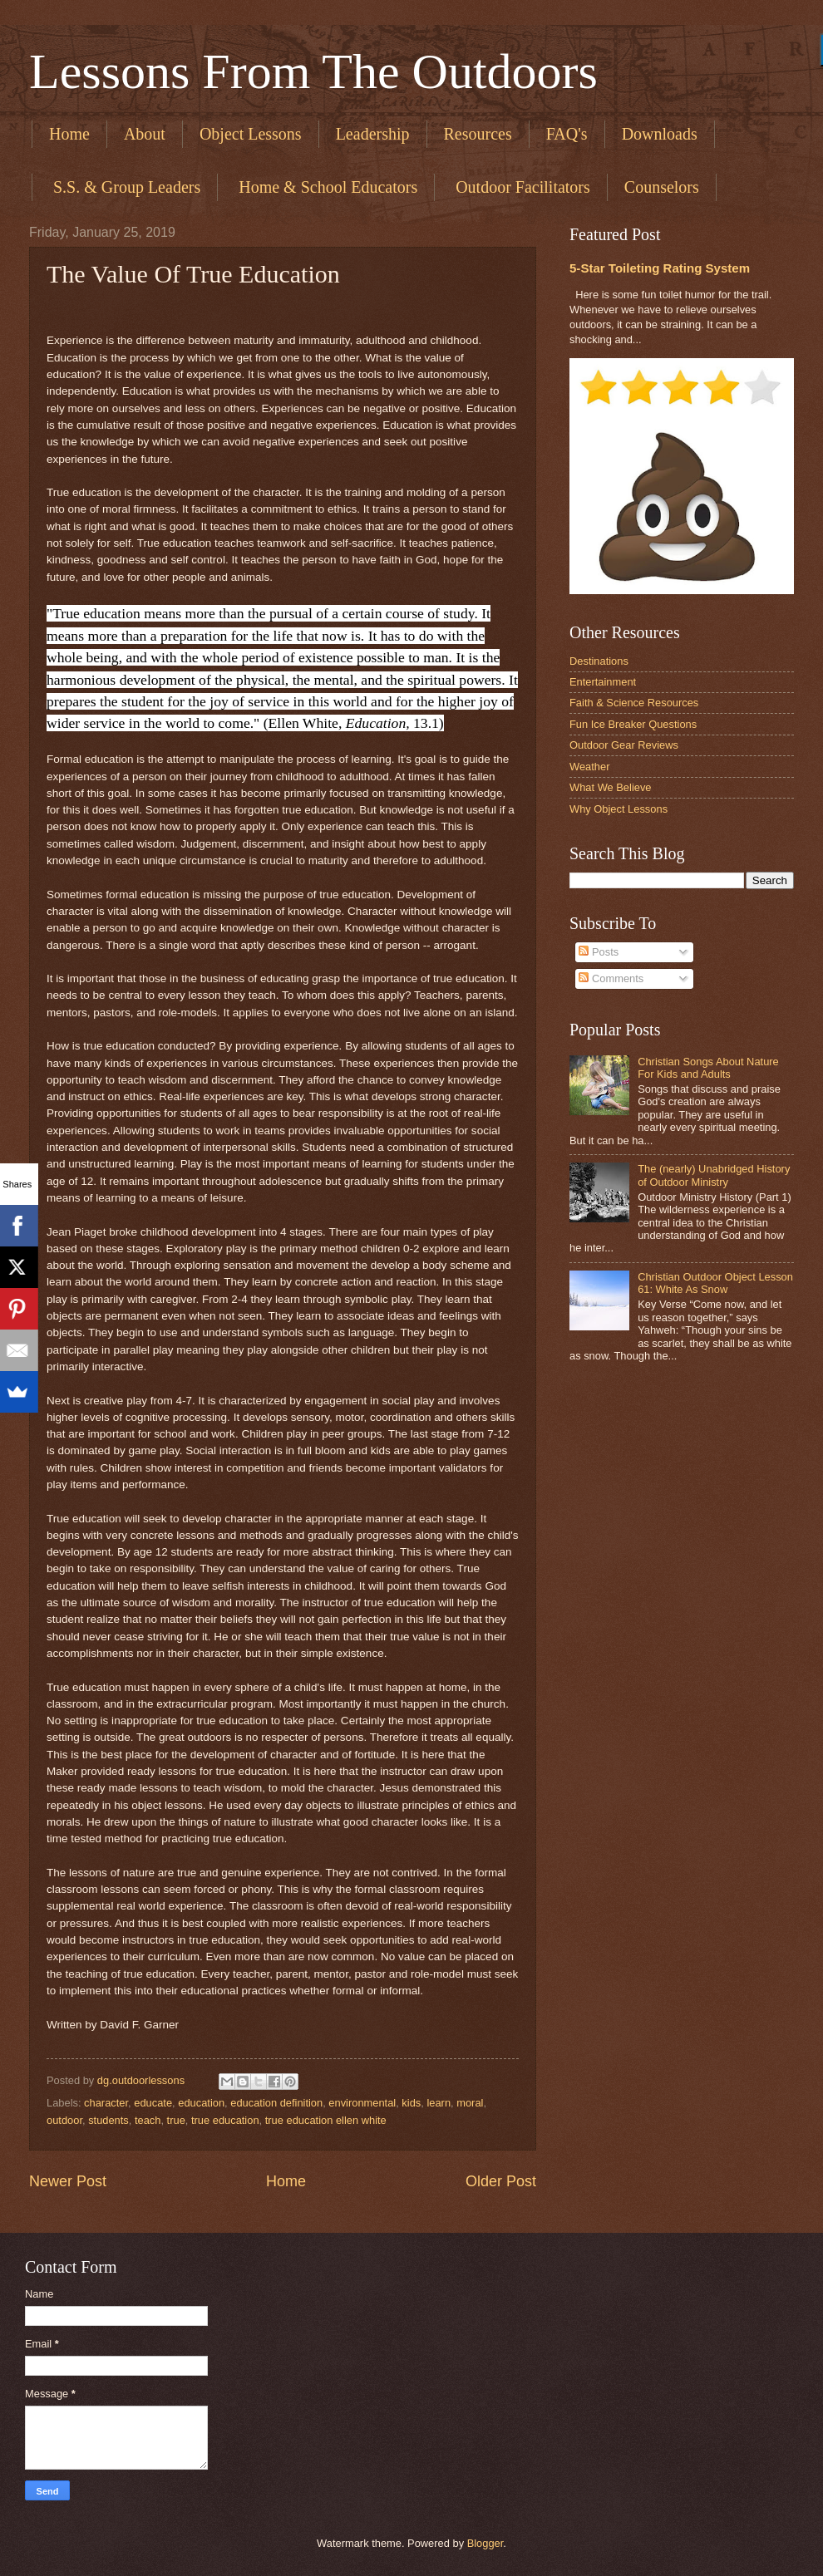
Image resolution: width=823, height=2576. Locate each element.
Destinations (598, 661)
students (108, 2120)
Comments (611, 978)
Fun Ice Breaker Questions (633, 724)
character (106, 2103)
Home (69, 134)
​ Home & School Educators (325, 187)
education (201, 2103)
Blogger (485, 2543)
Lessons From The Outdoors (313, 71)
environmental (362, 2103)
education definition (276, 2103)
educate (153, 2103)
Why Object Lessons (618, 809)
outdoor (64, 2120)
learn (438, 2103)
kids (411, 2103)
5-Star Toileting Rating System (659, 268)
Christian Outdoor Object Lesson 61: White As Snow (715, 1283)
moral (469, 2103)
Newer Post (67, 2181)
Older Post (501, 2181)
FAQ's (567, 134)
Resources (478, 134)
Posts (598, 952)
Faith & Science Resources (633, 702)
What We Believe (610, 787)
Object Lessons (251, 134)
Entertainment (602, 682)
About (144, 134)
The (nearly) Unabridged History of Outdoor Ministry (714, 1175)
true (176, 2120)
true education (225, 2120)
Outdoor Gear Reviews (623, 745)
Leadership (373, 134)
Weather (589, 766)
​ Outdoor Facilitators (520, 187)
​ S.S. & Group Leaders (124, 187)
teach (148, 2120)
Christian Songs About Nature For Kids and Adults (708, 1067)
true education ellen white (326, 2120)
